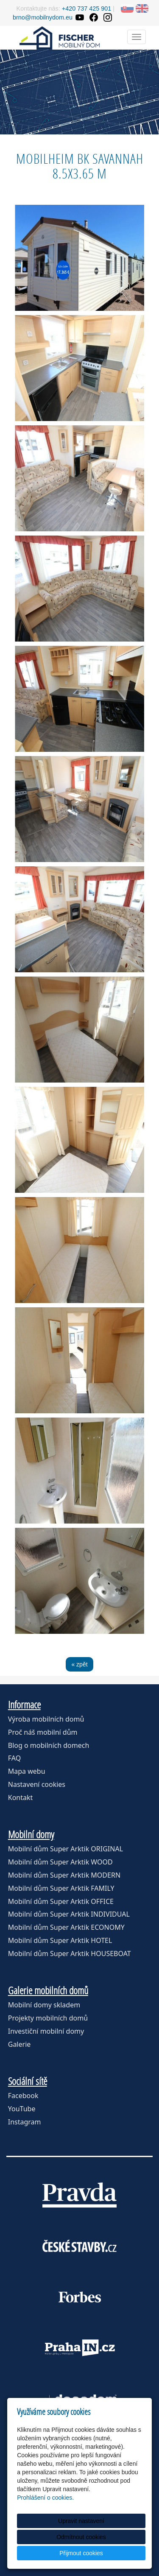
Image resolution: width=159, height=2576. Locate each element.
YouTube (22, 2108)
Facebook (23, 2095)
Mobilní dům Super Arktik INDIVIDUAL (69, 1914)
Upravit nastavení (81, 2520)
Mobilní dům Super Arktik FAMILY (61, 1888)
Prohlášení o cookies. (45, 2497)
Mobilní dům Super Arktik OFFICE (61, 1901)
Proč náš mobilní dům (43, 1732)
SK (127, 8)
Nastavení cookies (36, 1784)
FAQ (14, 1758)
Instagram (24, 2122)
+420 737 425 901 (86, 8)
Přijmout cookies (81, 2553)
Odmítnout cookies (81, 2537)
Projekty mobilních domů (48, 2018)
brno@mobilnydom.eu (43, 17)
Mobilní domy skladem (44, 2004)
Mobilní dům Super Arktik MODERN (64, 1875)
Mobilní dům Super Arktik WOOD (60, 1862)
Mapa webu (26, 1771)
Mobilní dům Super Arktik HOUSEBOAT (69, 1953)
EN (142, 8)
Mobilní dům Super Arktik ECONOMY (66, 1927)
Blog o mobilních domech (48, 1745)
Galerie (19, 2044)
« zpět (79, 1664)
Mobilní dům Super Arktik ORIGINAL (65, 1848)
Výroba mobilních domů (46, 1719)
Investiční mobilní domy (46, 2031)
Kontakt (20, 1797)
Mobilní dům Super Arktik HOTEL (60, 1940)
